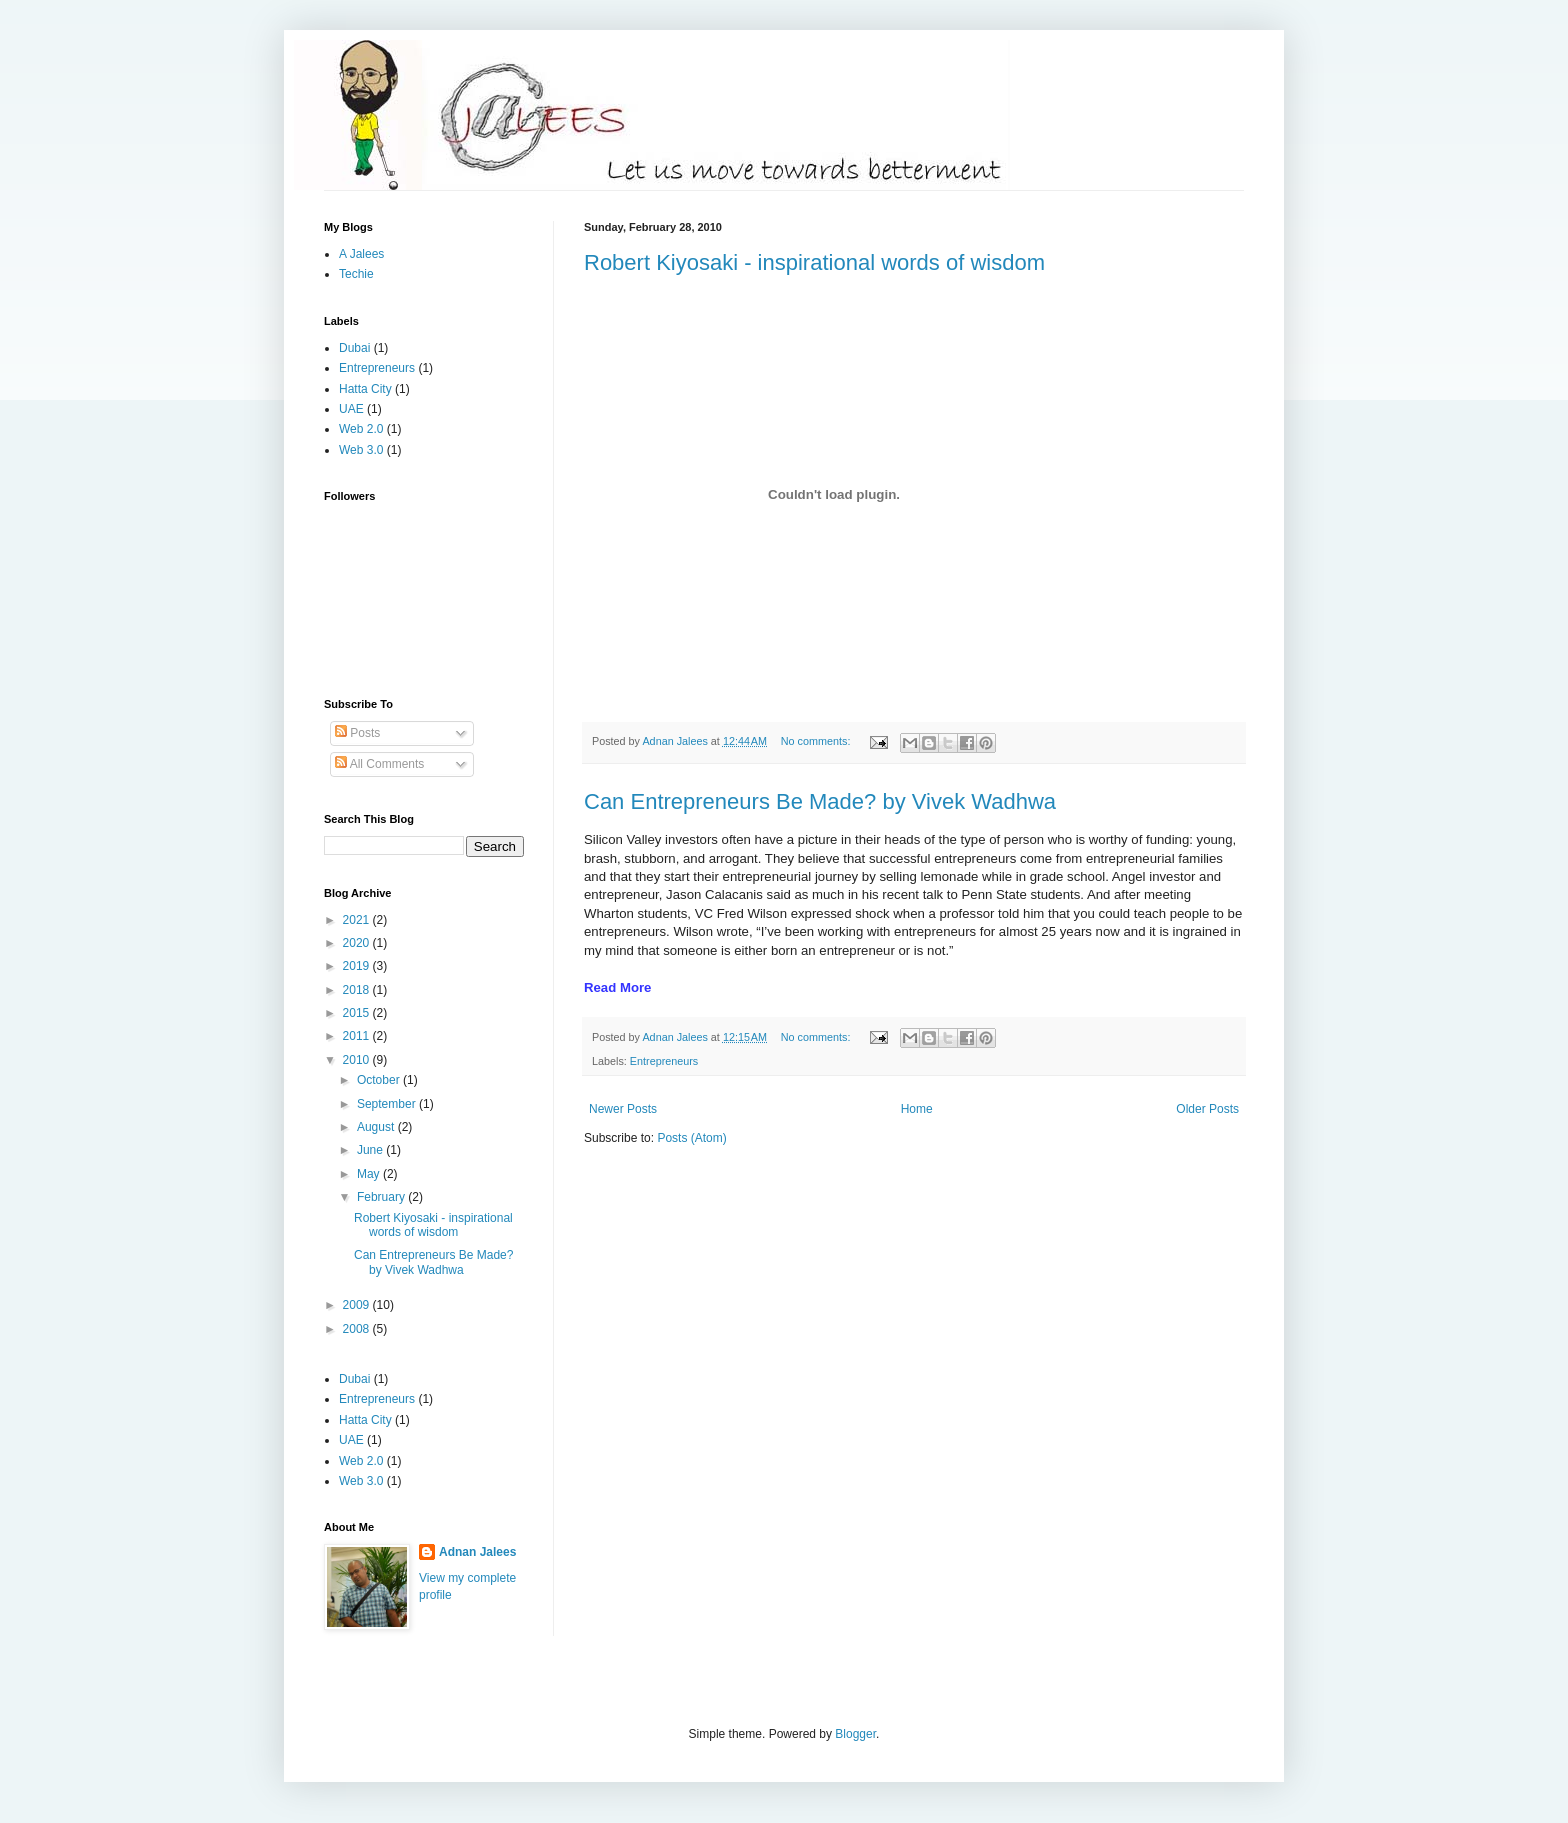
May (370, 1174)
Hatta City (365, 389)
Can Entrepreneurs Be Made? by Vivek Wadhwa (820, 801)
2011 (358, 1036)
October (380, 1080)
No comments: (817, 741)
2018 (358, 990)
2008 (358, 1329)
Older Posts (1207, 1109)
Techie (356, 274)
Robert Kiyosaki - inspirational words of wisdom (814, 262)
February (382, 1197)
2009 (358, 1305)
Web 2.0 (361, 429)
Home (917, 1109)
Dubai (354, 348)
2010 (358, 1060)
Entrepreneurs (664, 1061)
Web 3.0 (361, 450)
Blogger (855, 1734)
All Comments (379, 764)
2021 (358, 920)
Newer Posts (623, 1109)
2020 (358, 943)
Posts (357, 733)
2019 (358, 966)
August (377, 1127)
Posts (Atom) (691, 1138)
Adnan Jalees (477, 1552)
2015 (358, 1013)
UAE (351, 409)
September (388, 1104)
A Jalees (361, 254)
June (371, 1150)
